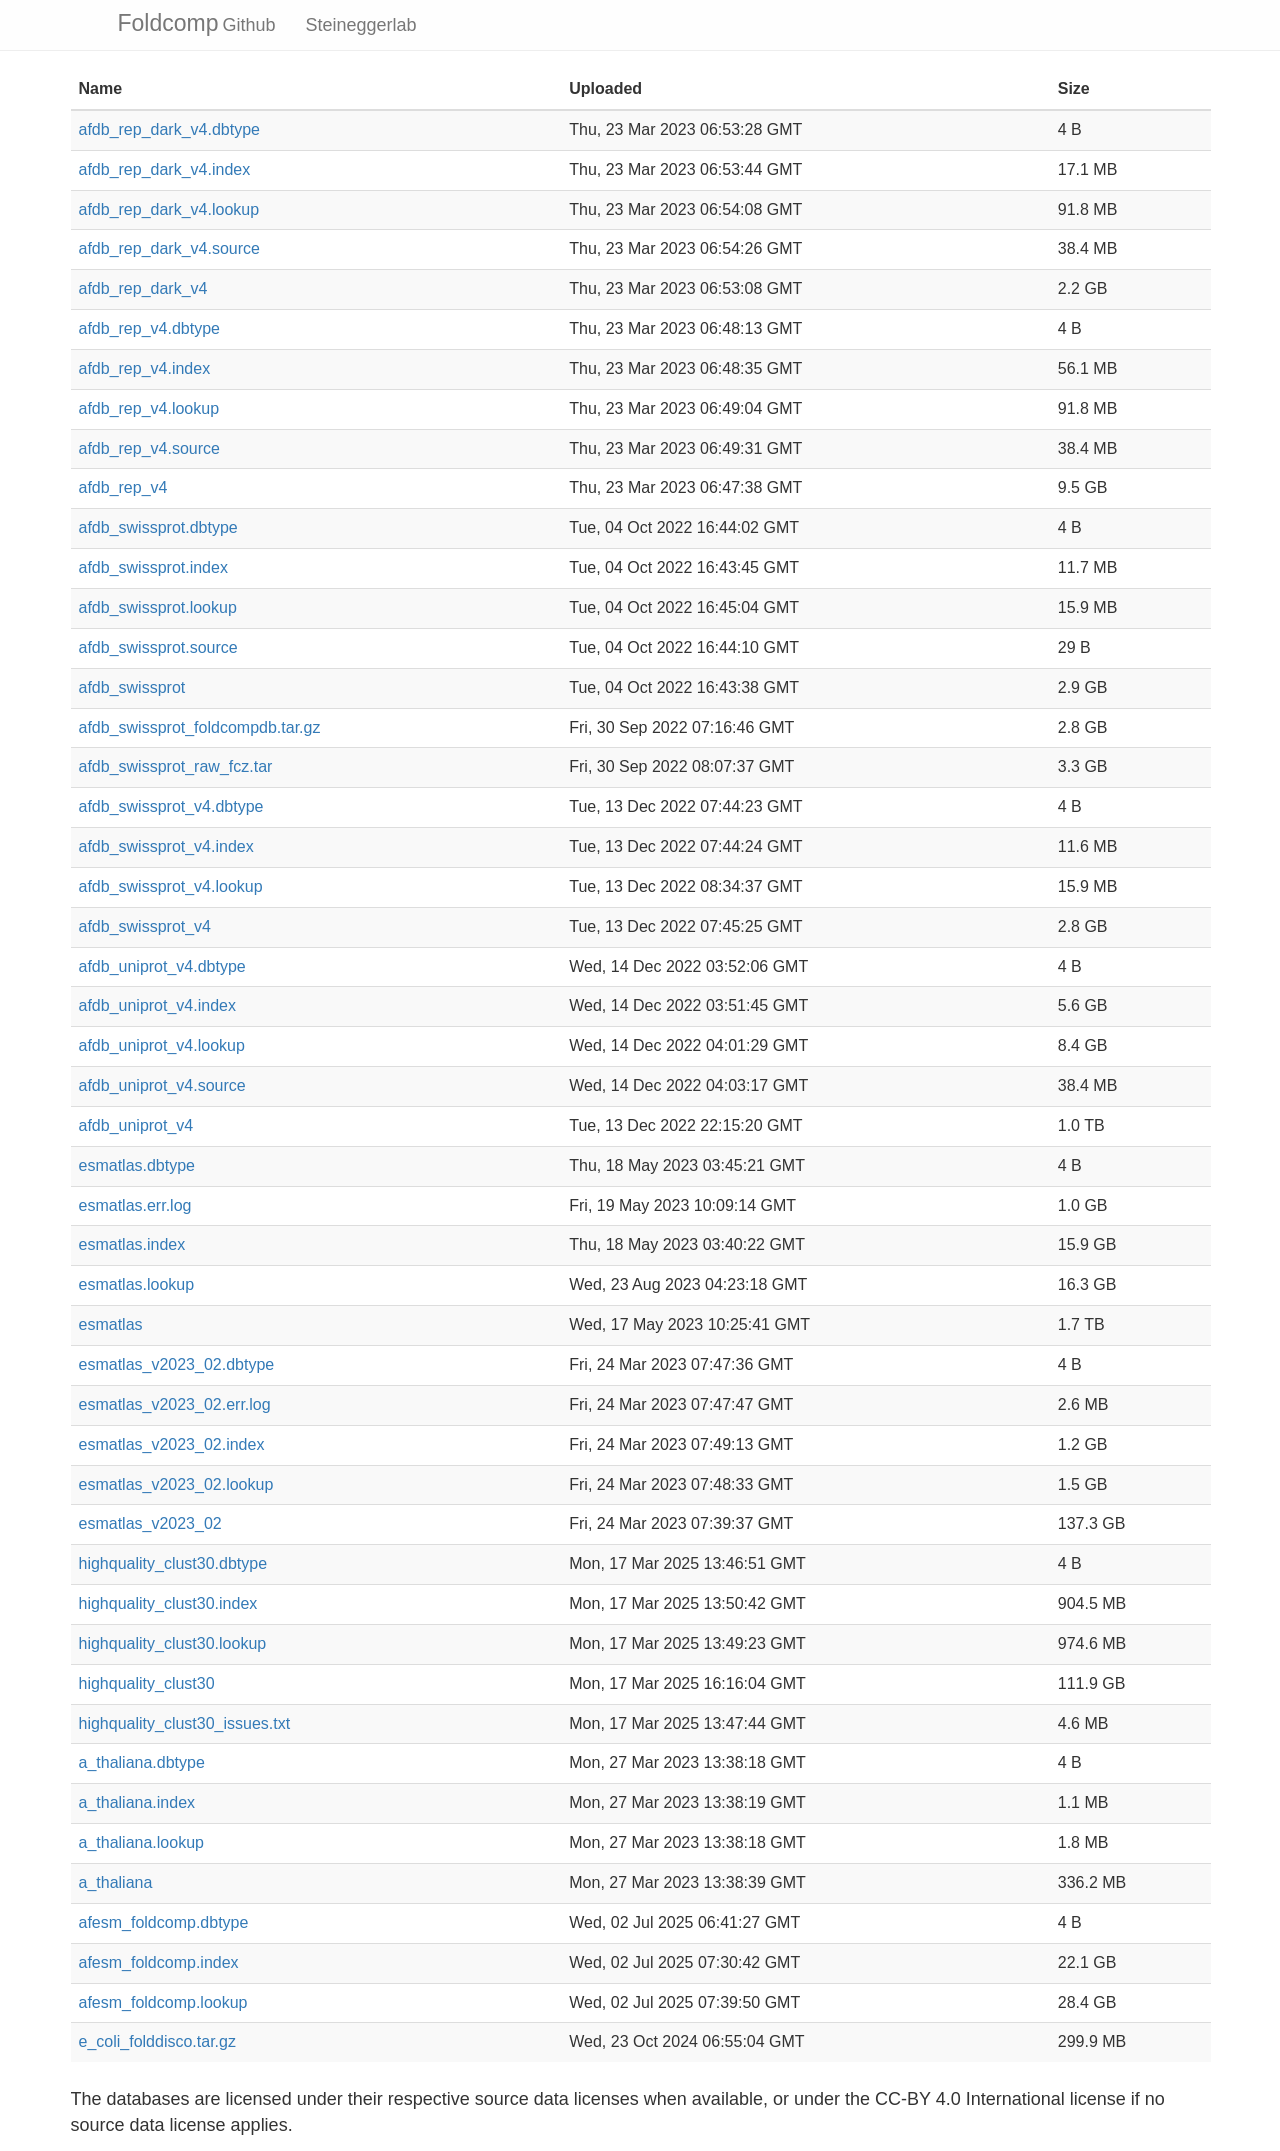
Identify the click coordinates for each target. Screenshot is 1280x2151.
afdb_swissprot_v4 (145, 926)
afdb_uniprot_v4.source (162, 1085)
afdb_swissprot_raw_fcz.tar (176, 766)
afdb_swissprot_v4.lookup (171, 886)
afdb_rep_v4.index (145, 368)
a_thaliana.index (137, 1802)
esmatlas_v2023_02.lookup (176, 1484)
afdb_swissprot (132, 687)
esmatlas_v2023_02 (150, 1523)
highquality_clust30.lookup (173, 1643)
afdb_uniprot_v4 (136, 1125)
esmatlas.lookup (137, 1284)
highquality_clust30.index (168, 1603)
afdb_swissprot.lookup (158, 607)
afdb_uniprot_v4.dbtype (162, 966)
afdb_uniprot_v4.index (157, 1005)
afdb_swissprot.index (153, 567)
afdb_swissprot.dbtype (158, 527)
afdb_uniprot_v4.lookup (162, 1045)
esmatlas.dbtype (137, 1165)
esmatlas (111, 1324)
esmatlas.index (132, 1244)
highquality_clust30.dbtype (173, 1563)
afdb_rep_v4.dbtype (149, 328)
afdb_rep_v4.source (149, 448)
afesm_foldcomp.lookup (163, 2002)
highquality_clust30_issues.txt (185, 1723)
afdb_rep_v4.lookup (149, 408)
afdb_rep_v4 (123, 487)
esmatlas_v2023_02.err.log (175, 1404)
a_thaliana (116, 1882)
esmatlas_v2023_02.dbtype (177, 1364)
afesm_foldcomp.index (159, 1962)
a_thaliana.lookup (141, 1842)
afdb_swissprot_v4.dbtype (171, 806)
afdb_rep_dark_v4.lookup (169, 209)
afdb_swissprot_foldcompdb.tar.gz (200, 727)
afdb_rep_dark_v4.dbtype (169, 129)
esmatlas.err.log (135, 1205)
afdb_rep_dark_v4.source (169, 248)
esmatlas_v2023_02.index (172, 1444)
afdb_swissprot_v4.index (166, 846)
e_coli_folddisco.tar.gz (157, 2041)
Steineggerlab (361, 25)
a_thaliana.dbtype (142, 1762)
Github (249, 25)
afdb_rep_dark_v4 (143, 288)
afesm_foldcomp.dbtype (164, 1922)
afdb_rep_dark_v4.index (165, 169)
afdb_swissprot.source (158, 647)
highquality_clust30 (147, 1683)
